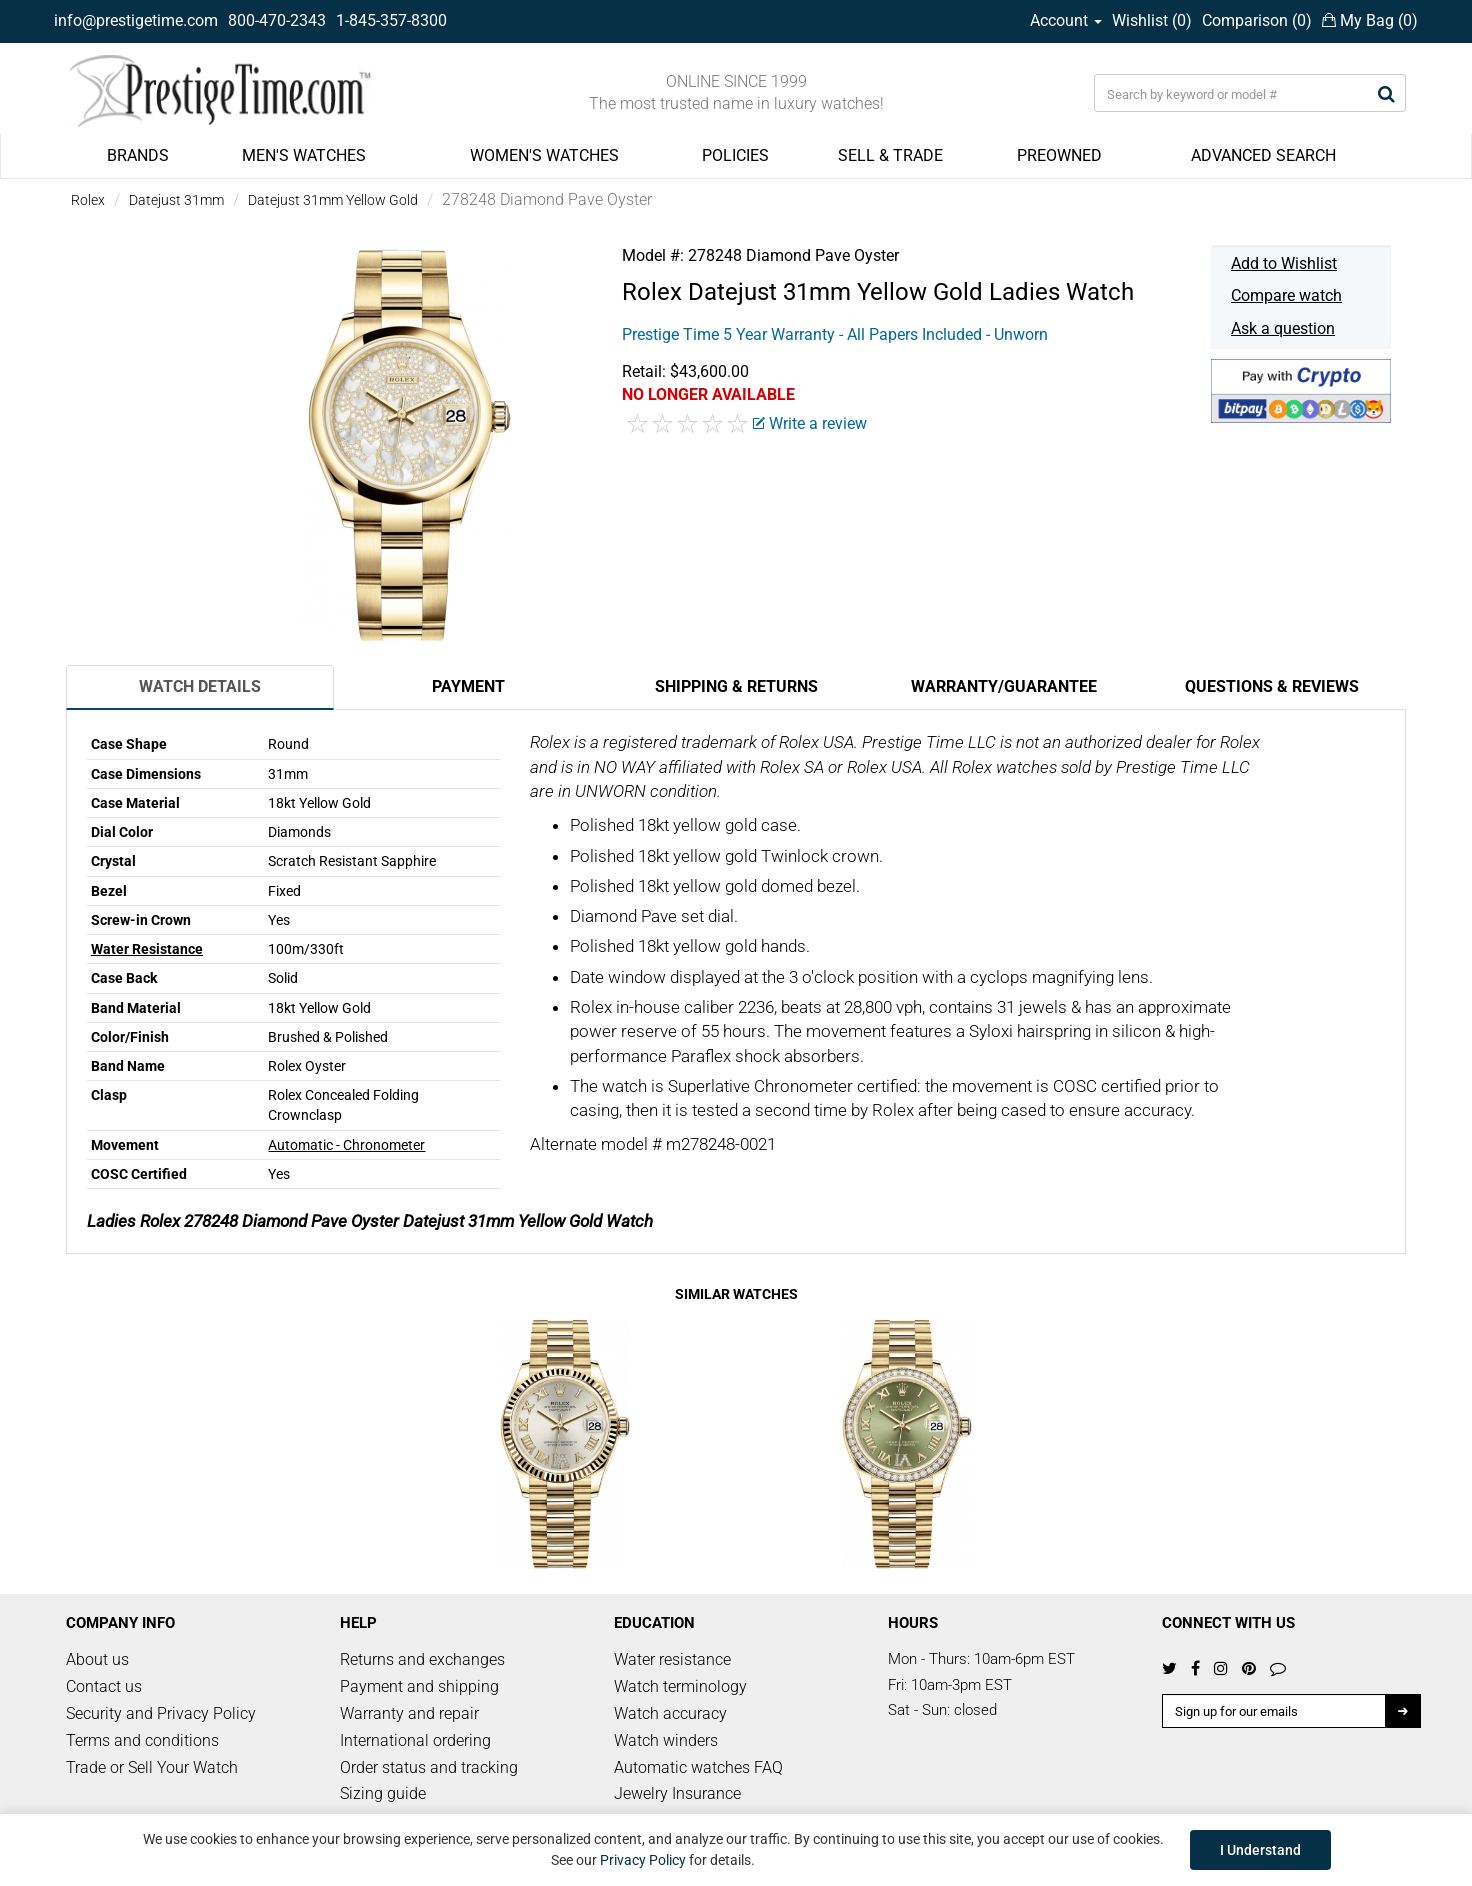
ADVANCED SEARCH (1263, 155)
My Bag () (1370, 20)
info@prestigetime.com (136, 20)
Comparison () (1257, 20)
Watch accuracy (670, 1713)
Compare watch (1286, 295)
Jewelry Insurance (677, 1793)
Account (1066, 20)
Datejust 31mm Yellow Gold (333, 200)
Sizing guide (383, 1793)
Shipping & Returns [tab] (736, 686)
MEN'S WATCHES (304, 155)
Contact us (104, 1686)
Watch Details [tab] (200, 686)
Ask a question (1283, 328)
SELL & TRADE (890, 155)
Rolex (88, 200)
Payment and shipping (419, 1686)
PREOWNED (1059, 155)
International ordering (415, 1740)
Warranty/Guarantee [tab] (1004, 686)
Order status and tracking (429, 1767)
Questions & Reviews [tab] (1272, 686)
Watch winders (666, 1740)
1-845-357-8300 (391, 20)
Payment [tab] (468, 686)
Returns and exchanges (422, 1659)
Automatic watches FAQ (698, 1767)
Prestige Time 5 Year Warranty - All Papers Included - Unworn (835, 334)
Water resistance (672, 1659)
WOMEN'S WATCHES (544, 155)
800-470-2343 (277, 20)
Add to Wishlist (1284, 263)
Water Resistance (147, 949)
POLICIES (735, 155)
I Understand (1260, 1850)
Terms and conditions (142, 1740)
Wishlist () (1152, 20)
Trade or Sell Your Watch (152, 1767)
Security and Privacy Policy (161, 1713)
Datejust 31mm (176, 200)
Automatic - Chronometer (346, 1145)
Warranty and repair (409, 1713)
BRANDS (138, 155)
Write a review (810, 423)
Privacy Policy (643, 1860)
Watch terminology (680, 1686)
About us (97, 1659)
